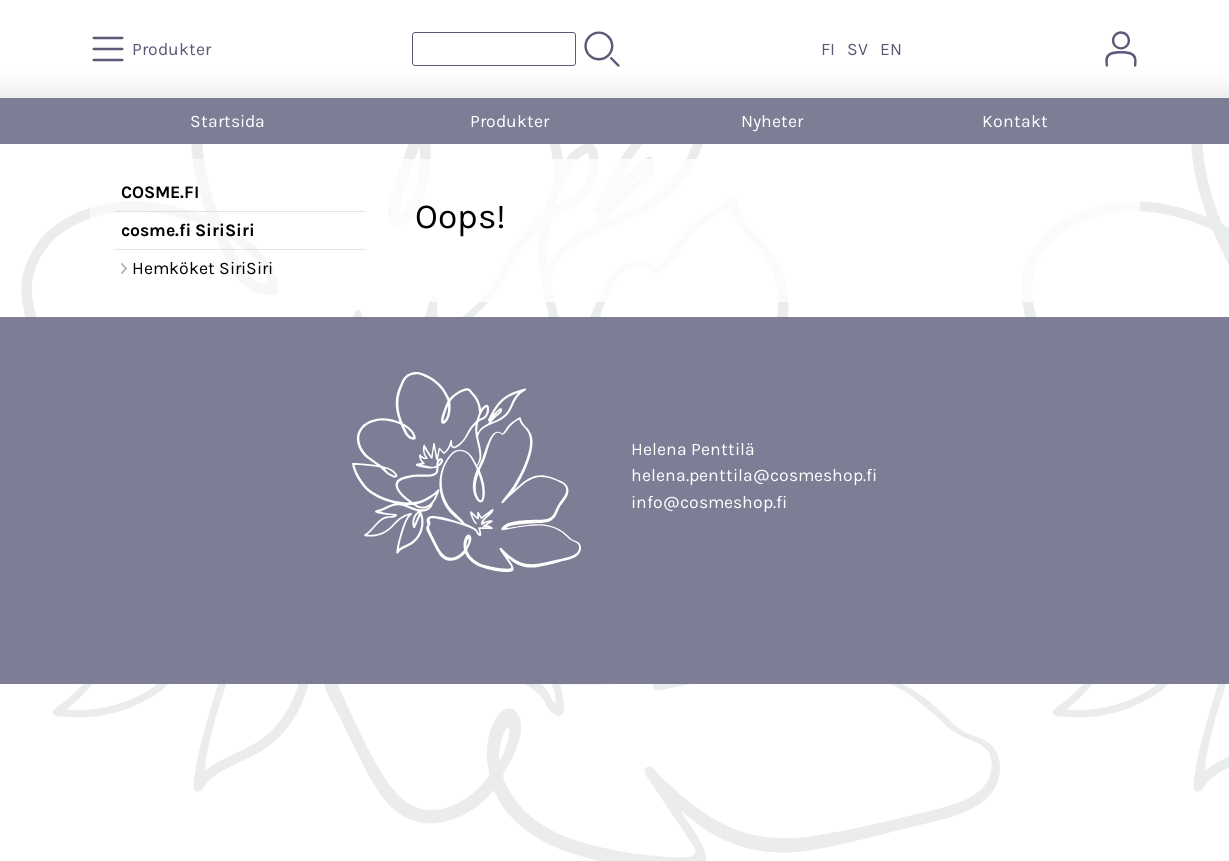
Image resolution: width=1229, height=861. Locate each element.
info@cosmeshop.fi (709, 502)
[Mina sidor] (1121, 49)
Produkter (509, 121)
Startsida (227, 121)
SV (857, 49)
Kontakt (1015, 121)
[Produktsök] (494, 49)
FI (828, 49)
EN (891, 49)
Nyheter (772, 121)
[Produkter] (153, 49)
